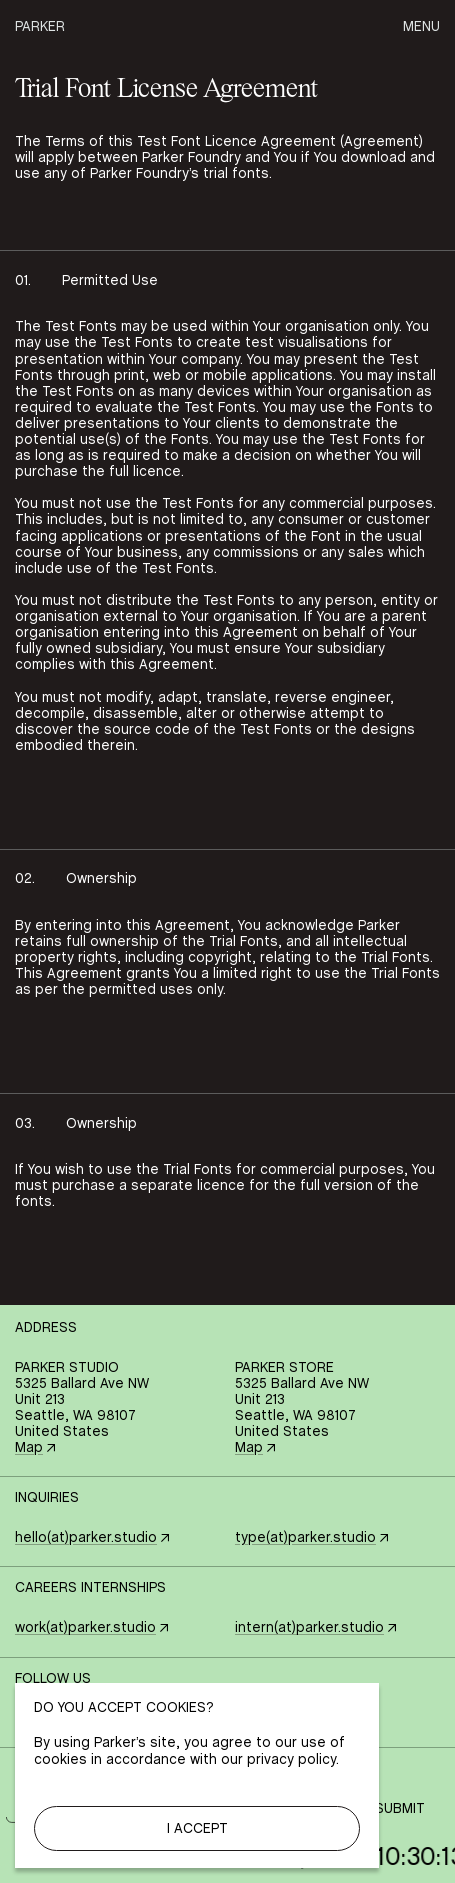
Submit (400, 1809)
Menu (421, 27)
